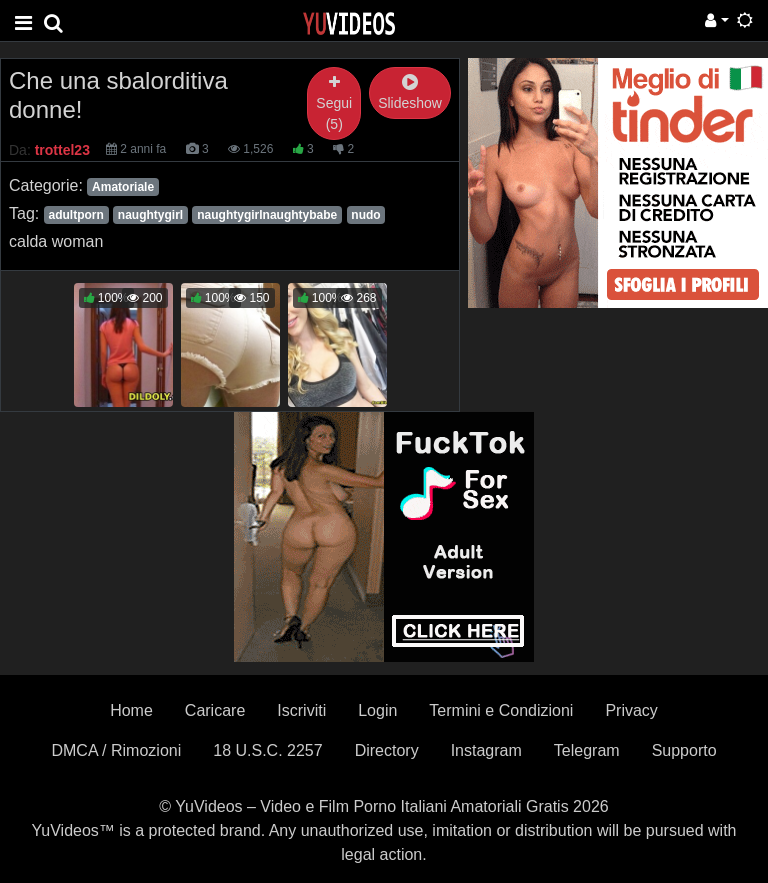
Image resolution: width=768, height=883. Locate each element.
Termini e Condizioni (501, 710)
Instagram (486, 750)
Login (377, 710)
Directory (387, 750)
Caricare (215, 710)
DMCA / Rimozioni (116, 750)
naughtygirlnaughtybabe (267, 215)
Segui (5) (334, 103)
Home (131, 710)
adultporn (75, 215)
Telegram (587, 750)
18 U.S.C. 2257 (267, 750)
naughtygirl (150, 215)
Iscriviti (301, 710)
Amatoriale (123, 187)
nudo (365, 215)
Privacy (631, 710)
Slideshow (410, 93)
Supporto (684, 750)
